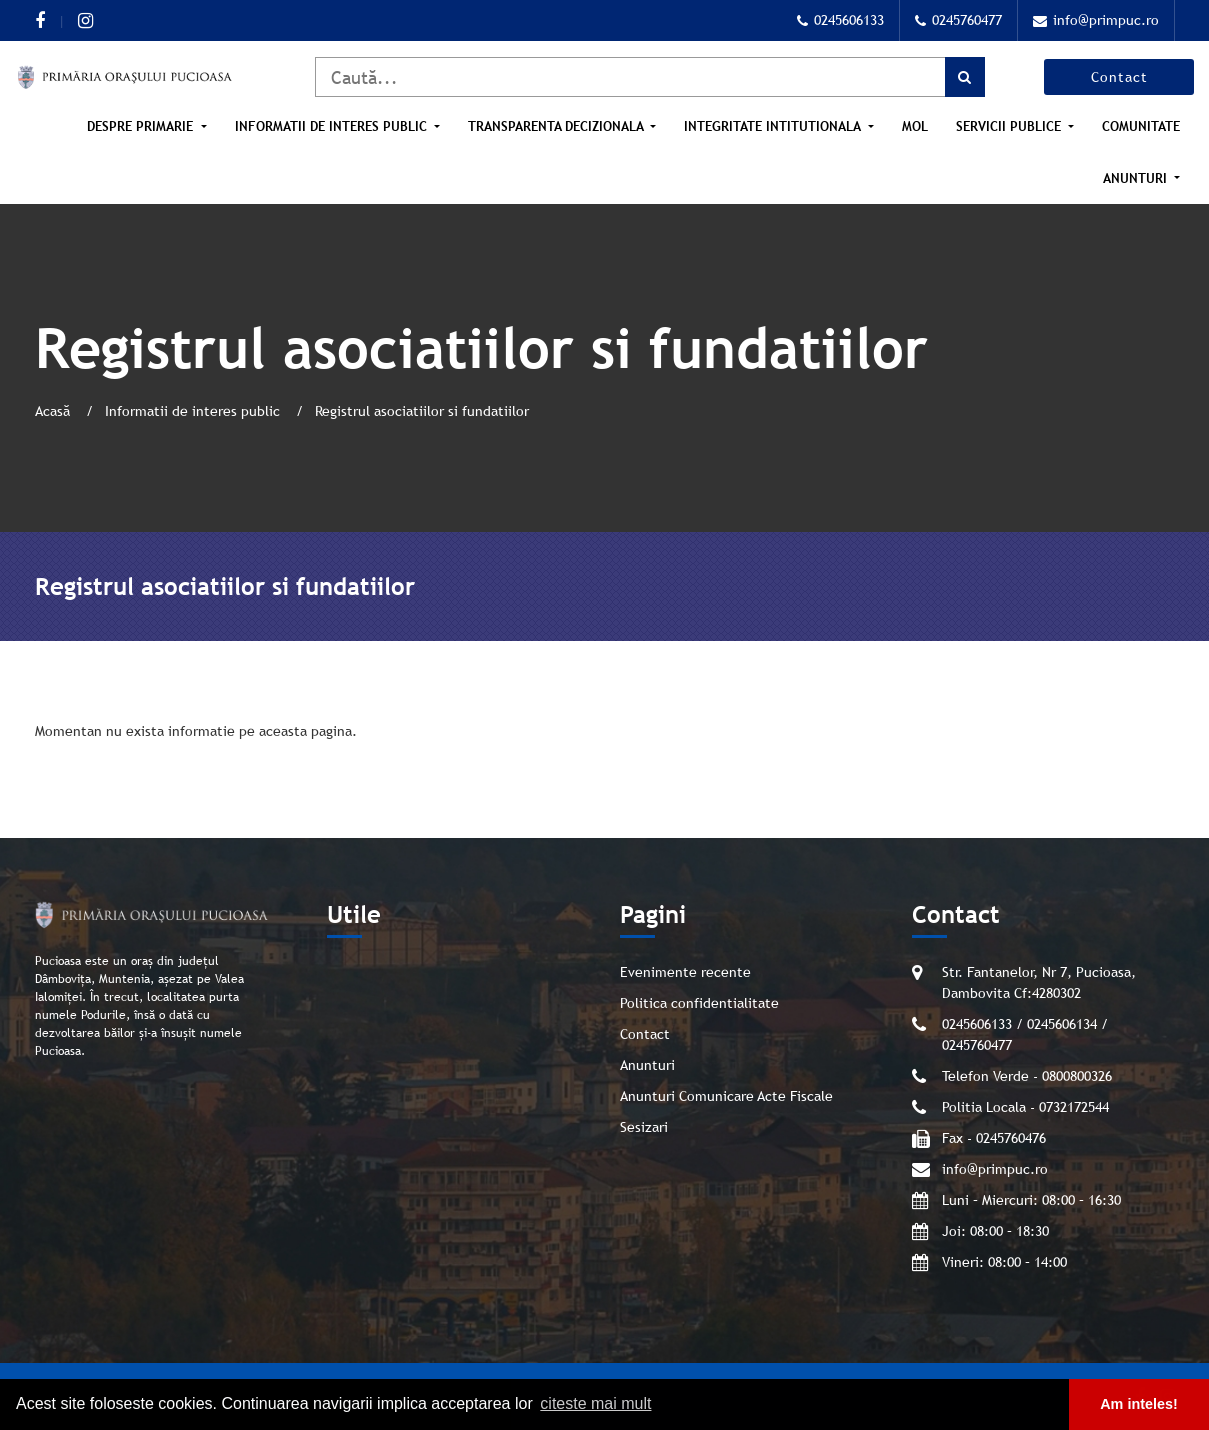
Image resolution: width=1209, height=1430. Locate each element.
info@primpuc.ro (1096, 20)
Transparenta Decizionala (557, 126)
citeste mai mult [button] (595, 1403)
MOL (915, 126)
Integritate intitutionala (774, 126)
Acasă (54, 411)
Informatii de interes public (333, 126)
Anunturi (1137, 178)
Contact (1119, 77)
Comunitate (1141, 126)
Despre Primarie (142, 126)
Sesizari (644, 1127)
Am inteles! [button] (1139, 1404)
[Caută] (650, 77)
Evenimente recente (685, 972)
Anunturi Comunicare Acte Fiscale (726, 1096)
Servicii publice (1010, 126)
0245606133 (840, 20)
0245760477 (958, 20)
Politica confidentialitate (699, 1003)
